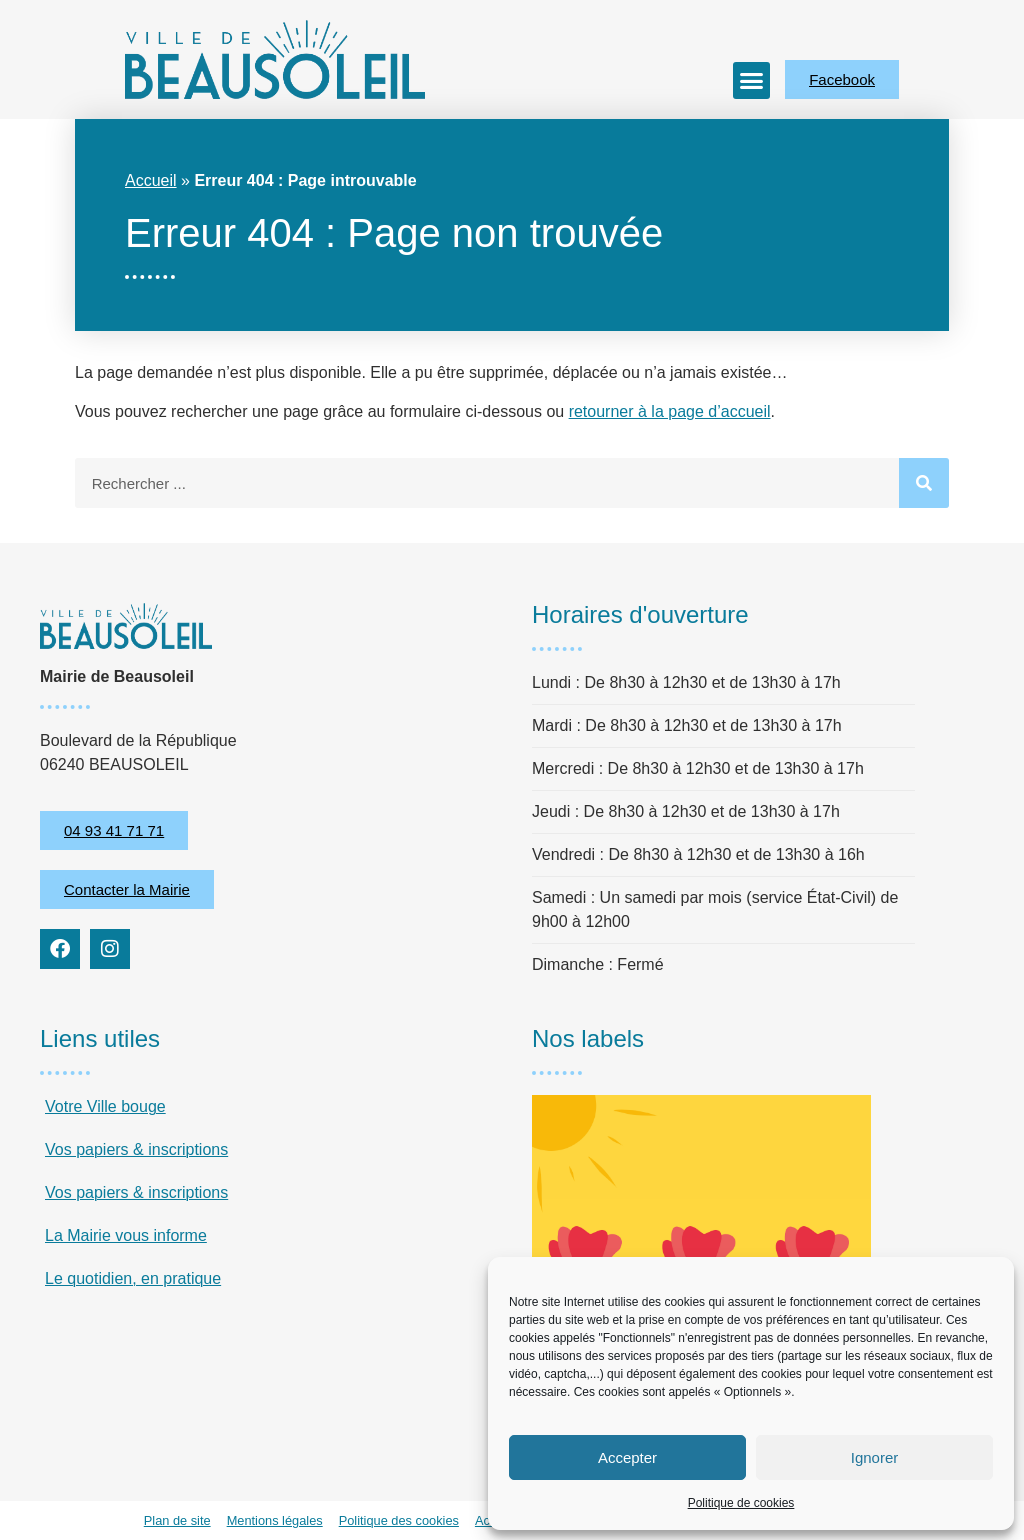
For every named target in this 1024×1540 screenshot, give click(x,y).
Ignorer (875, 1457)
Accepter (627, 1457)
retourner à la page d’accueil (670, 411)
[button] (752, 81)
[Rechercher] (924, 483)
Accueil (151, 180)
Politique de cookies (741, 1503)
